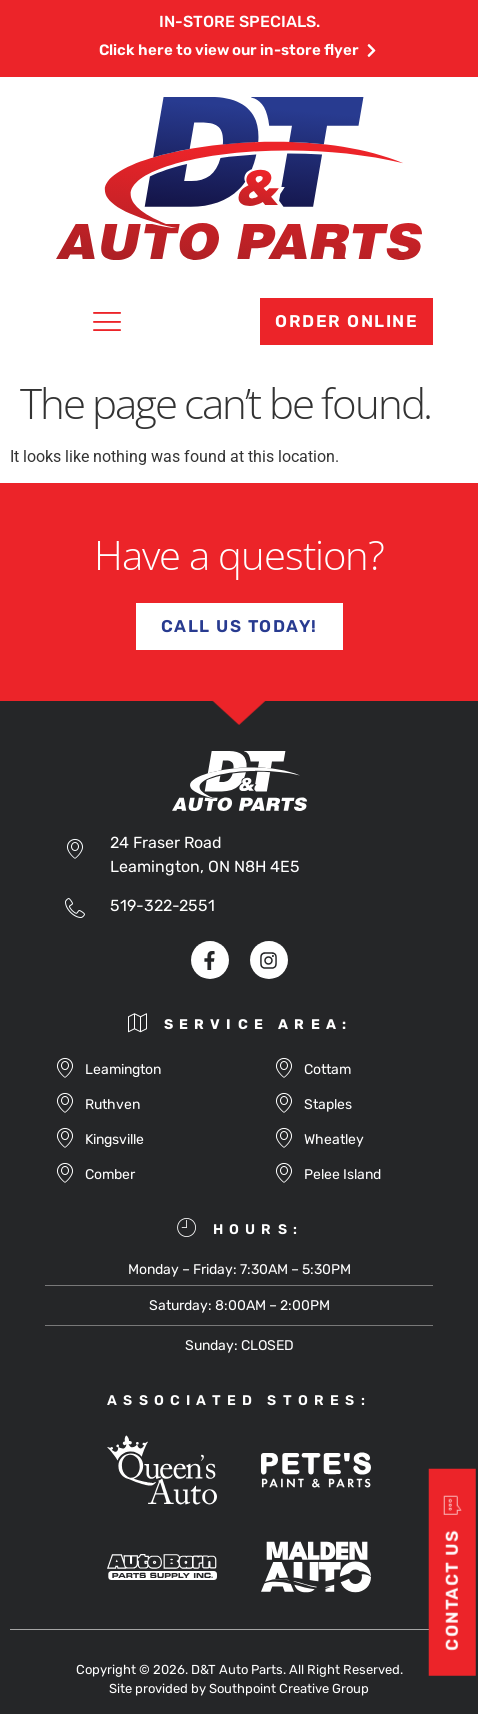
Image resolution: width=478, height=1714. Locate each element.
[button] (107, 325)
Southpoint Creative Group (289, 1688)
